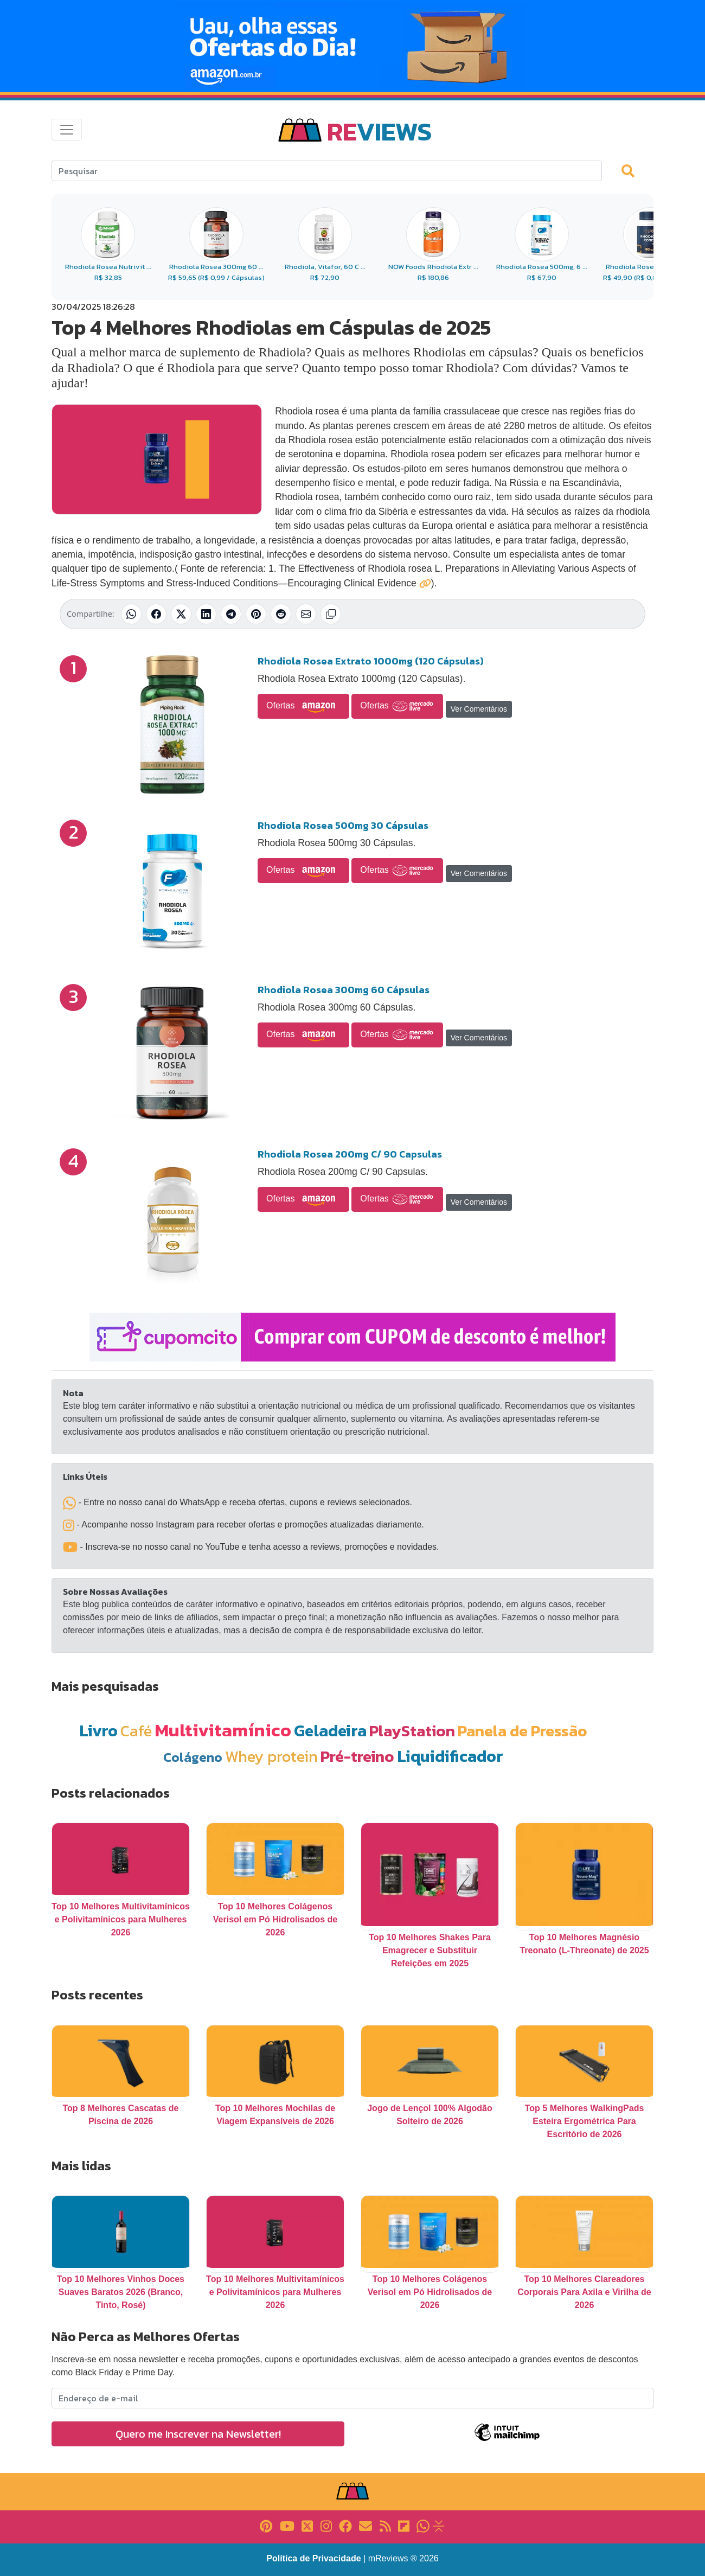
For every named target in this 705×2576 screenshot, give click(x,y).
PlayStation (412, 1730)
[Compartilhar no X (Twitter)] (181, 614)
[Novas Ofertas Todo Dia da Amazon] (352, 46)
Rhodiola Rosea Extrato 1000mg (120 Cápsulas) (371, 661)
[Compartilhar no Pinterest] (256, 614)
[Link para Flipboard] (403, 2525)
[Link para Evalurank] (438, 2525)
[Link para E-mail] (365, 2525)
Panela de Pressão (522, 1730)
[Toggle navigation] (67, 129)
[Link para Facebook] (345, 2525)
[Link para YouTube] (287, 2525)
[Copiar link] (331, 614)
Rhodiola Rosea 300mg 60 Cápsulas (344, 989)
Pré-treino (357, 1756)
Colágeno (192, 1757)
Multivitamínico (223, 1729)
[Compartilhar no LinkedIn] (206, 614)
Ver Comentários (479, 709)
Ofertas (303, 706)
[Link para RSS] (385, 2525)
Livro (98, 1730)
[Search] (327, 171)
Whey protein (271, 1756)
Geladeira (330, 1730)
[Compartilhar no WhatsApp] (131, 614)
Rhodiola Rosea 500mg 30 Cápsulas (343, 825)
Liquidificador (450, 1756)
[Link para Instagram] (326, 2525)
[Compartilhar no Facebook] (156, 614)
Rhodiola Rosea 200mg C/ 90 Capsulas (350, 1154)
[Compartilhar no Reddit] (281, 614)
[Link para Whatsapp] (423, 2525)
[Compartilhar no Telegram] (231, 614)
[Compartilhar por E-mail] (306, 614)
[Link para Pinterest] (266, 2525)
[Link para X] (307, 2525)
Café (136, 1730)
